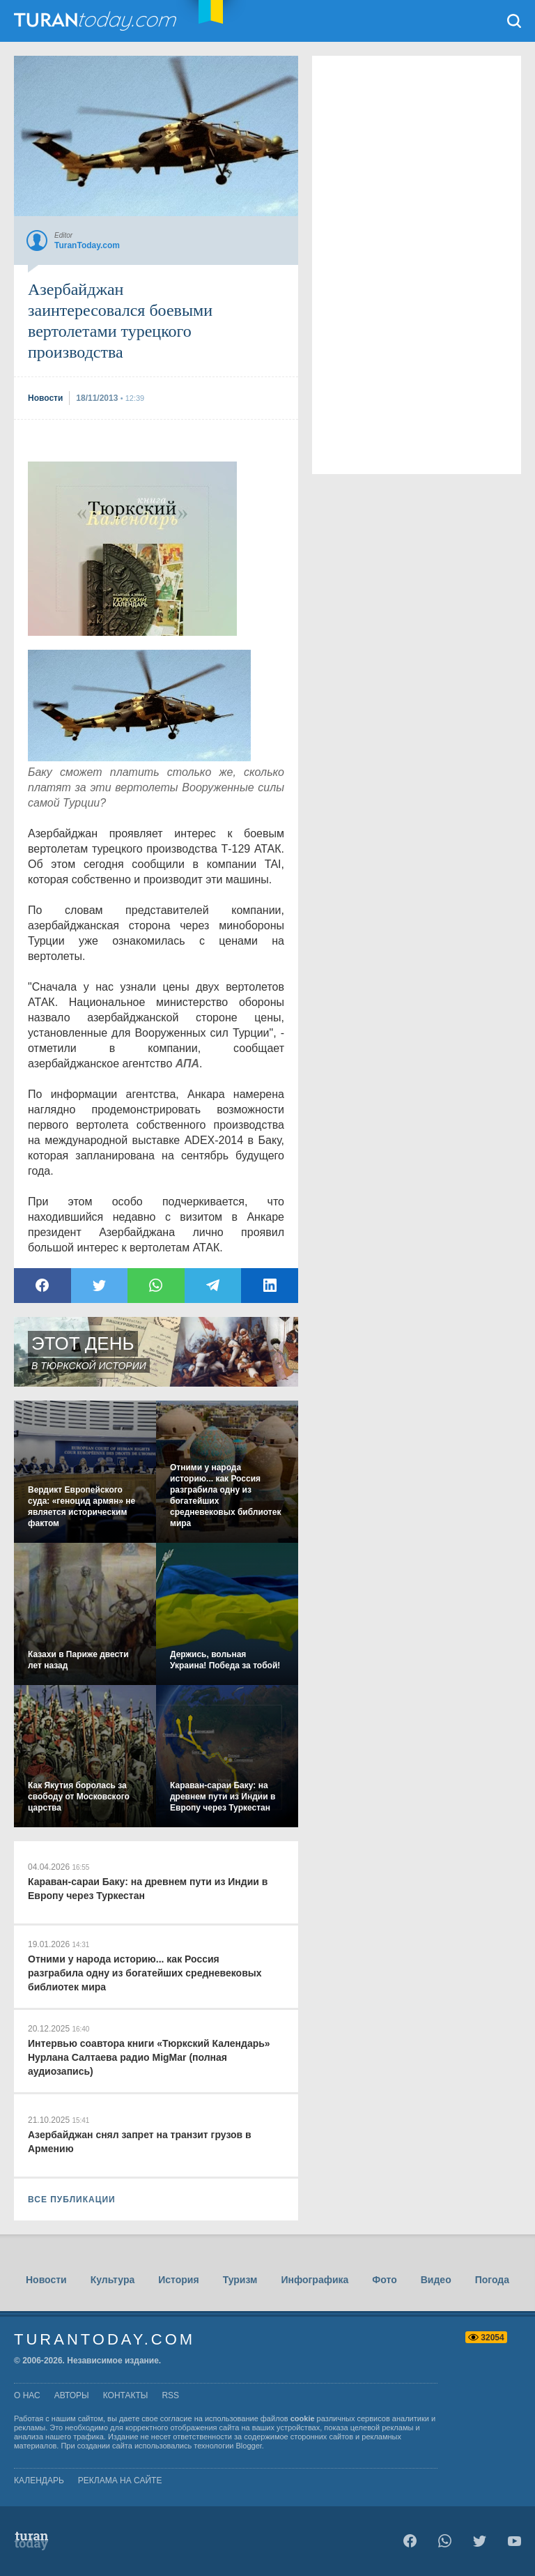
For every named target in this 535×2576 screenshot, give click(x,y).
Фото (384, 2279)
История (178, 2279)
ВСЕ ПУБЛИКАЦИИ (72, 2199)
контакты (125, 2395)
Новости (46, 2279)
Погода (492, 2279)
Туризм (240, 2279)
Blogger (249, 2445)
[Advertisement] (132, 549)
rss (170, 2395)
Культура (113, 2279)
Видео (436, 2279)
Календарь (39, 2480)
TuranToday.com (97, 20)
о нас (27, 2395)
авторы (71, 2395)
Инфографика (314, 2279)
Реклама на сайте (120, 2480)
